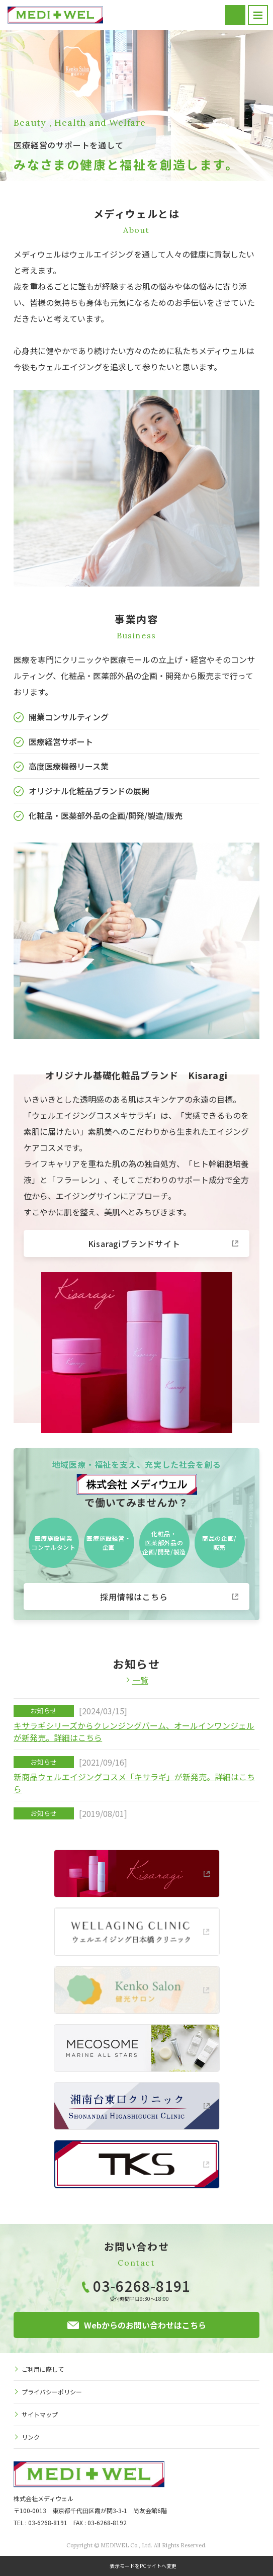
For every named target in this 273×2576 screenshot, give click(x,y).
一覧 (140, 1680)
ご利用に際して (43, 2369)
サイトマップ (40, 2414)
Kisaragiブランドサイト (134, 1243)
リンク (31, 2437)
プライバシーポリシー (52, 2391)
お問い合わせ (235, 15)
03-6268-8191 (142, 2286)
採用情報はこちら (133, 1597)
